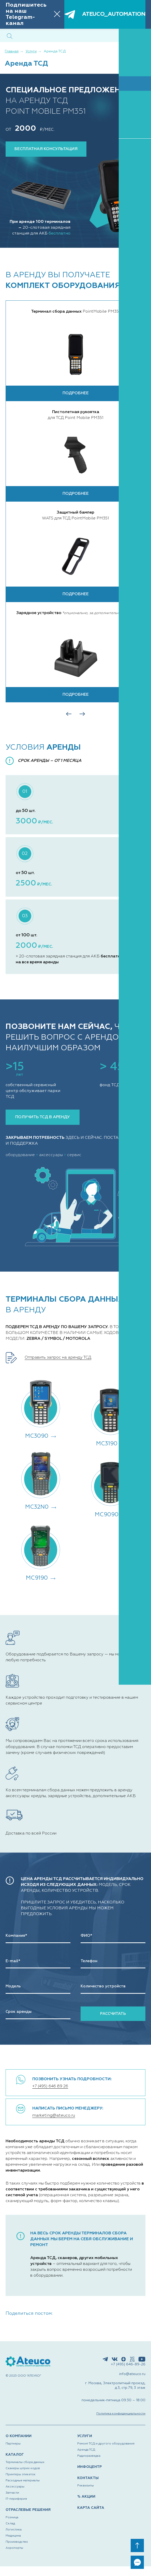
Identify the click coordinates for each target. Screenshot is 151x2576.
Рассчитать (113, 2023)
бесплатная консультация (46, 149)
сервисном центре (24, 1703)
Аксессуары (15, 2496)
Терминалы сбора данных (25, 2471)
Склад (10, 2533)
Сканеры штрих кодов (23, 2478)
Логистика (14, 2539)
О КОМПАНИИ (19, 2446)
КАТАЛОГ (15, 2464)
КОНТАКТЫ (88, 2488)
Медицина (13, 2545)
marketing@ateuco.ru (53, 2125)
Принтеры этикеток (21, 2484)
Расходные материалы (23, 2490)
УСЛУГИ (84, 2446)
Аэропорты (14, 2557)
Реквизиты (85, 2495)
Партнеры (13, 2453)
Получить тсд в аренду (42, 1117)
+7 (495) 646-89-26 (128, 2374)
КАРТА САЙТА (90, 2517)
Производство (17, 2551)
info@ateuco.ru (132, 2384)
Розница (12, 2527)
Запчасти (12, 2502)
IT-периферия (16, 2508)
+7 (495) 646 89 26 (50, 2096)
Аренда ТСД (86, 2459)
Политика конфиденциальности (120, 2423)
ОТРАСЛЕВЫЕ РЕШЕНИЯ (28, 2519)
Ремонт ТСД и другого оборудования (105, 2453)
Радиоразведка (88, 2465)
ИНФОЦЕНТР (89, 2476)
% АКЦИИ (86, 2506)
